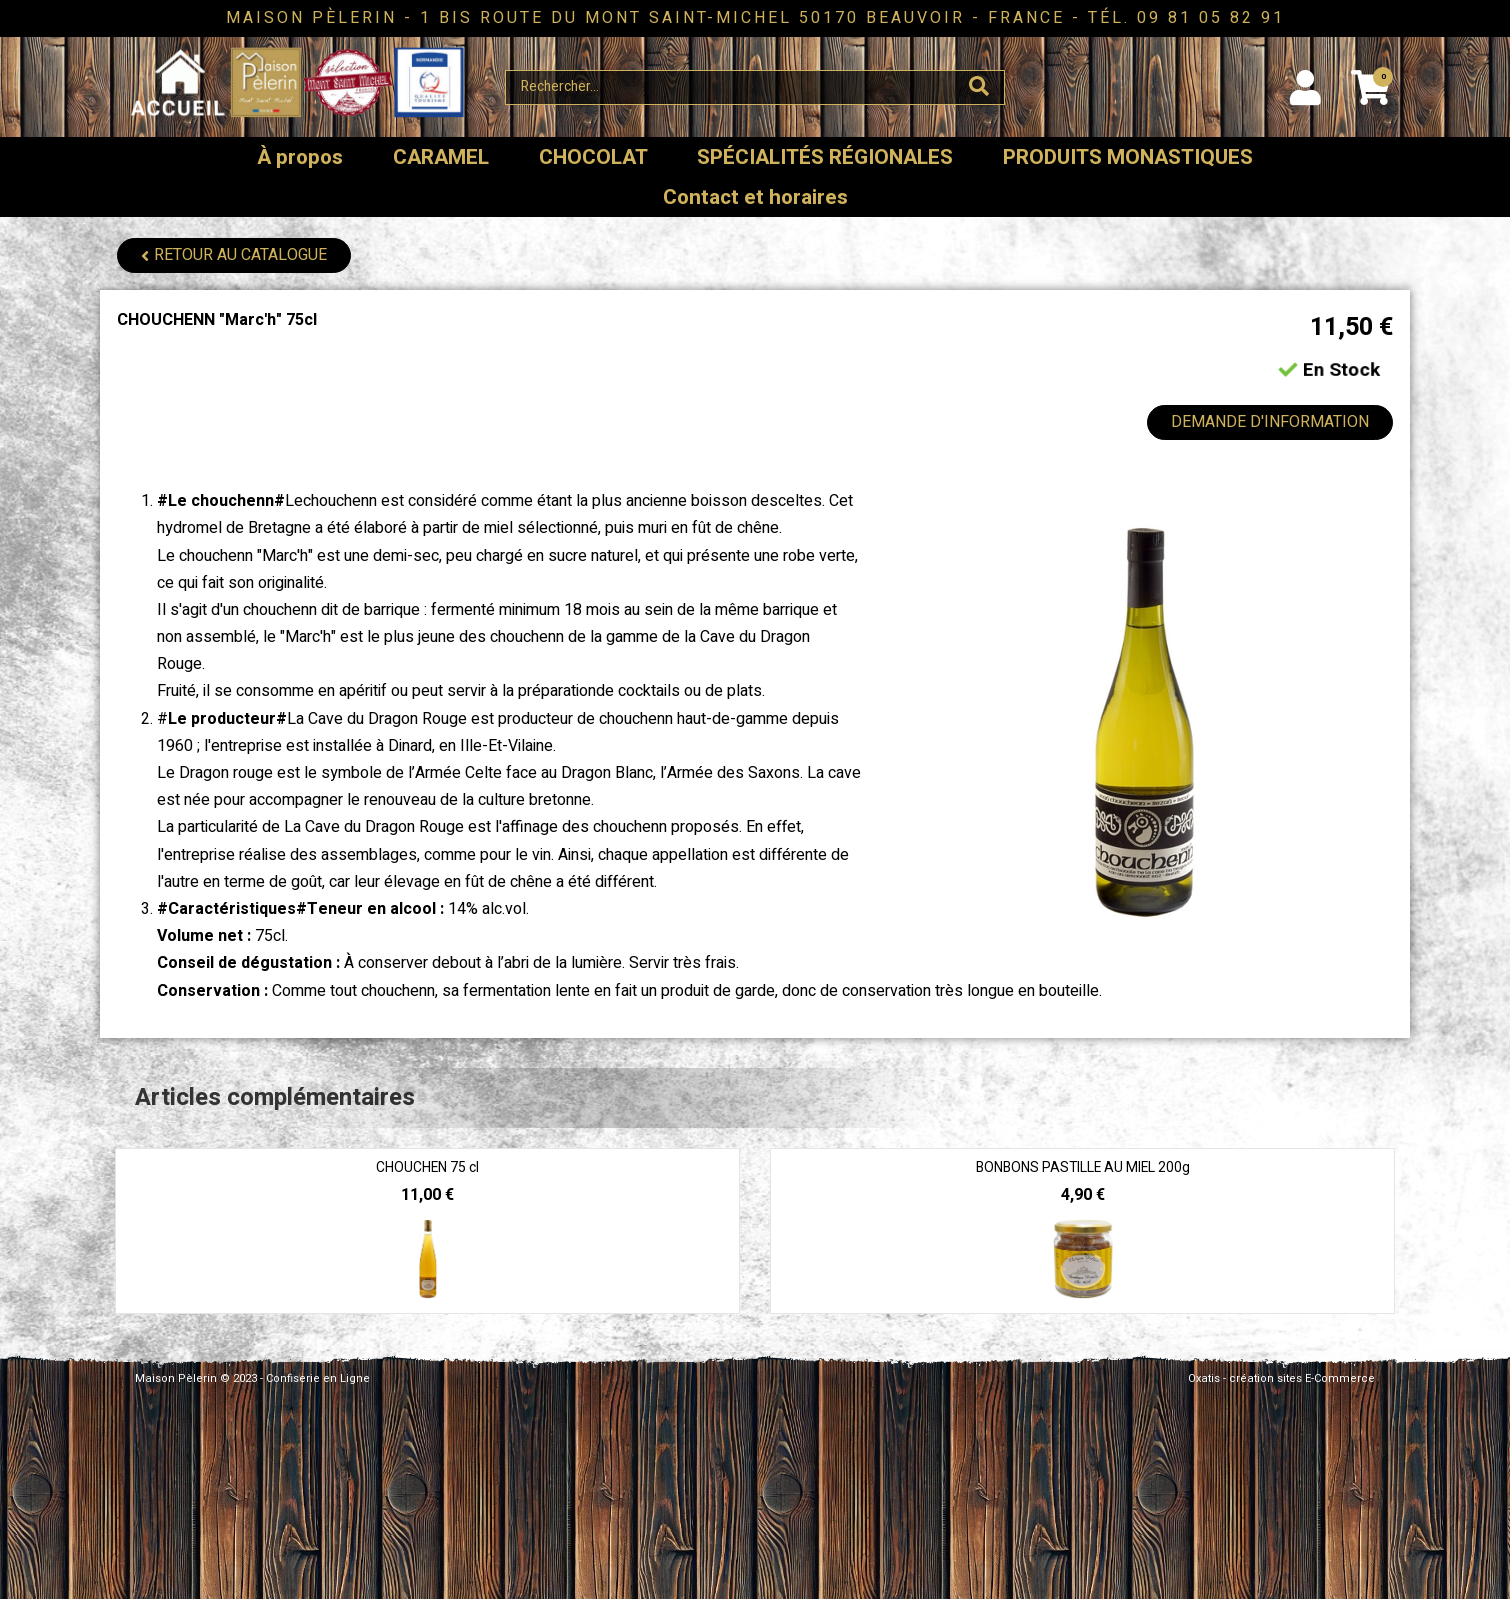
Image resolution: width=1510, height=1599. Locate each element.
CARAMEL (441, 157)
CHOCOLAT (593, 157)
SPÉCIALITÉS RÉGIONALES (825, 157)
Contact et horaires (755, 197)
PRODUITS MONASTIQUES (1128, 157)
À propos (300, 157)
